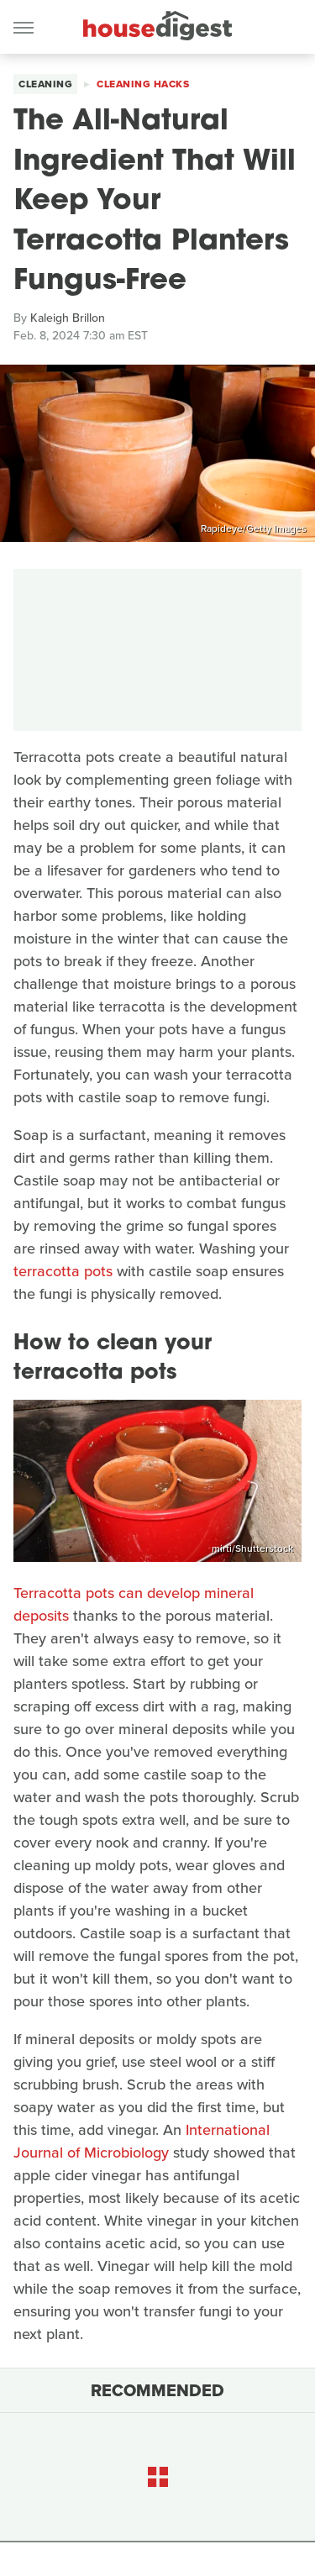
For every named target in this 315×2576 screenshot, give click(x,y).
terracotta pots (63, 1271)
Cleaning (45, 84)
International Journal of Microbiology (141, 2141)
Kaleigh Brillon (67, 318)
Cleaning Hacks (143, 84)
